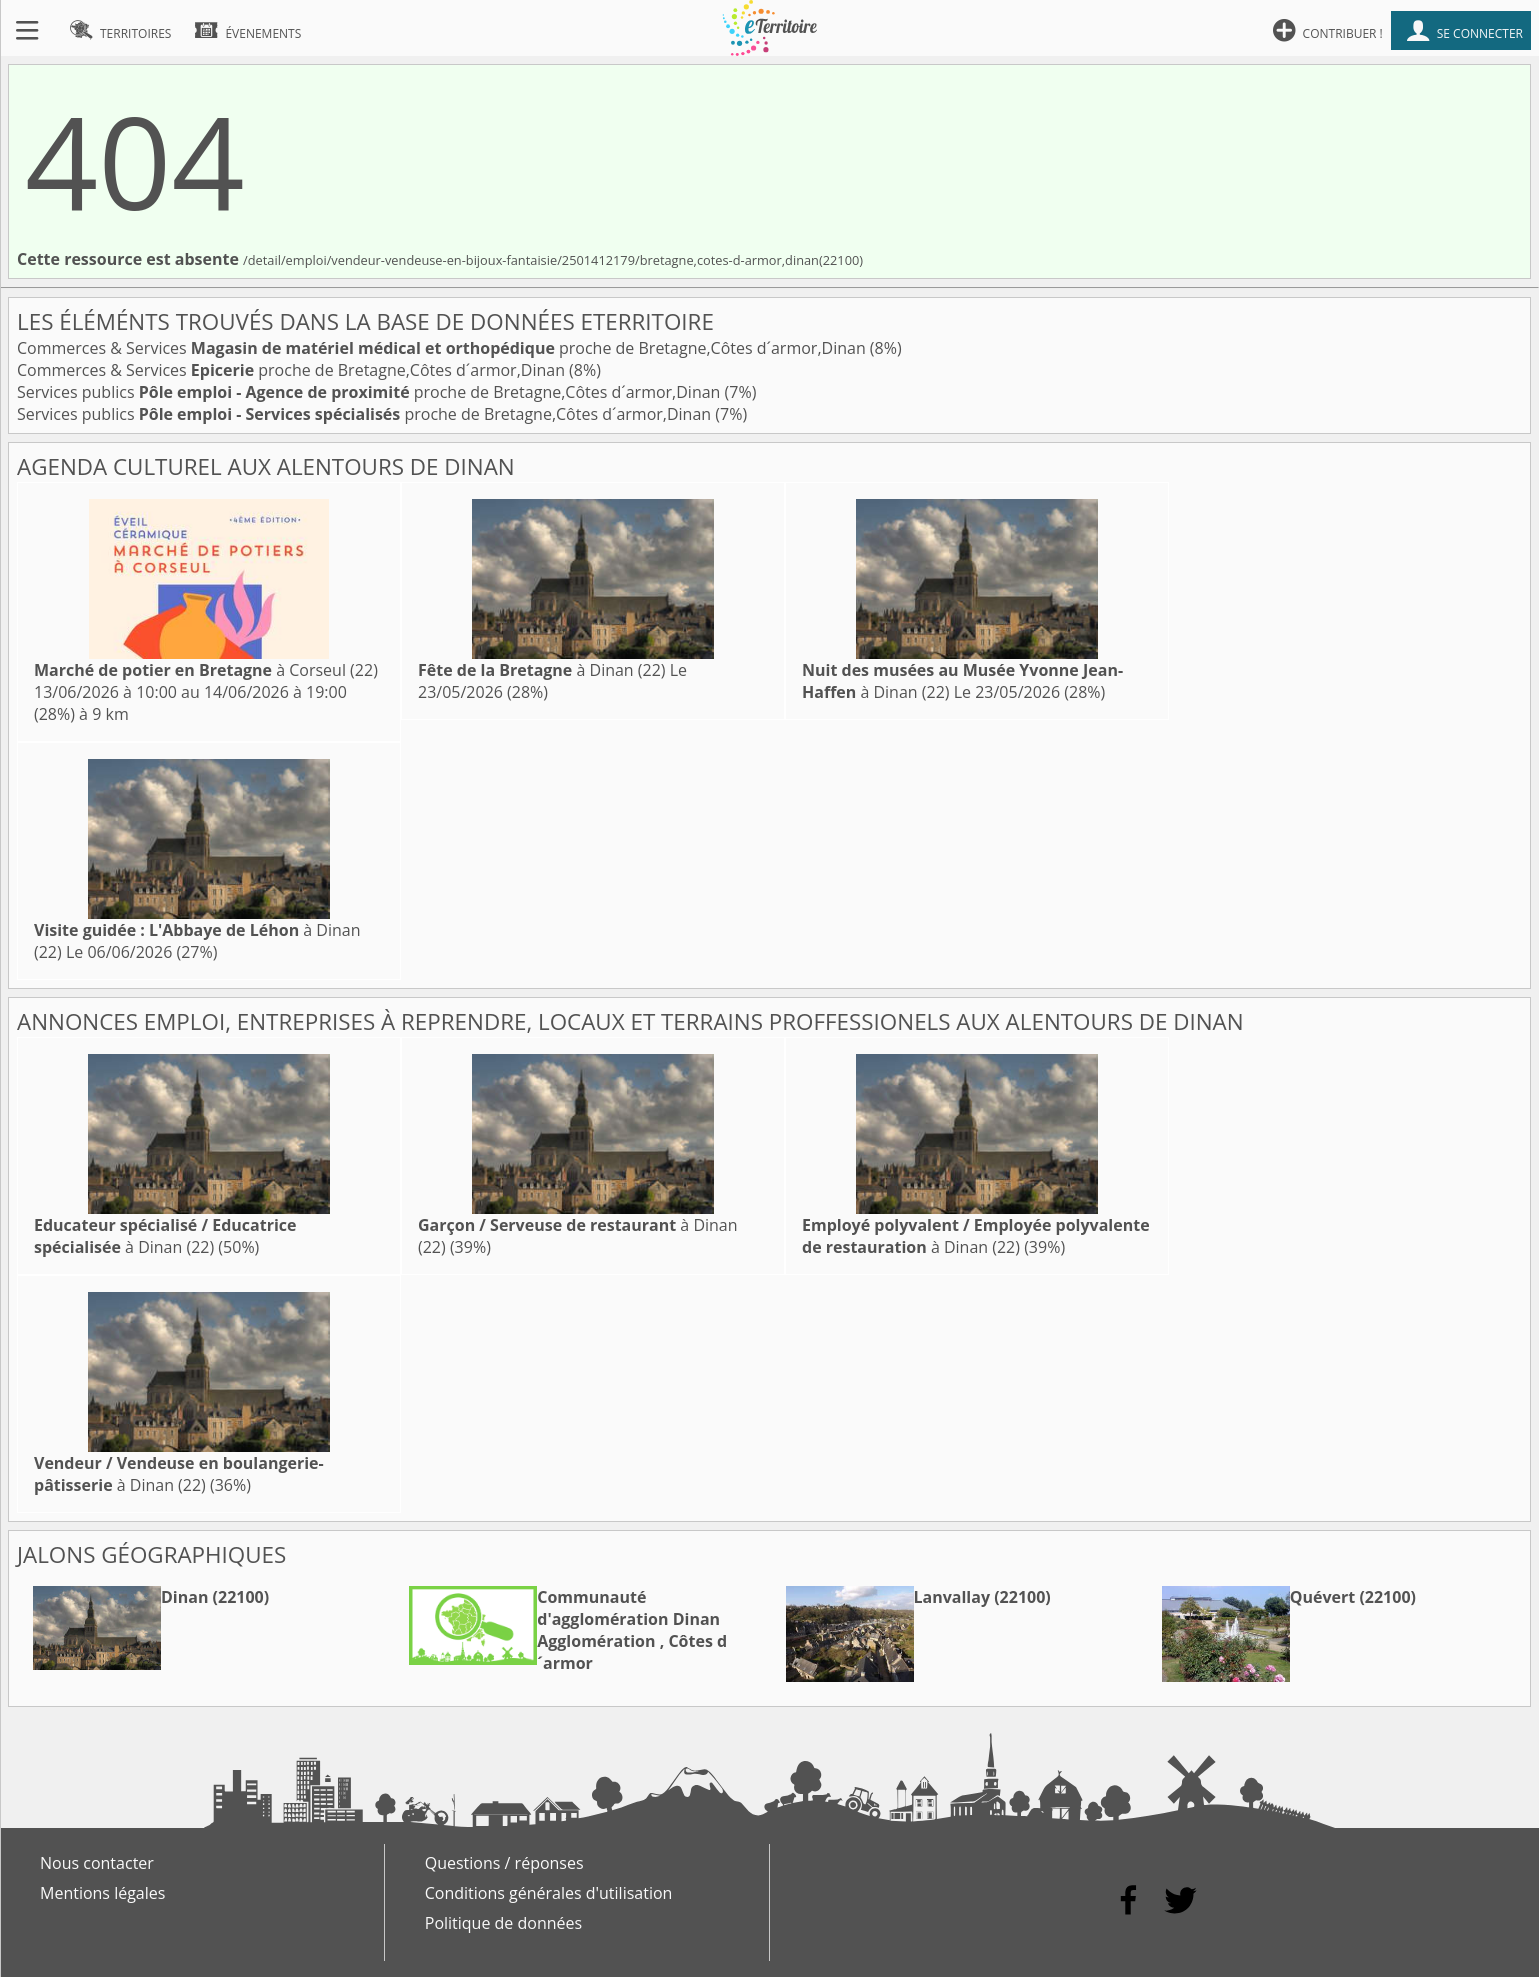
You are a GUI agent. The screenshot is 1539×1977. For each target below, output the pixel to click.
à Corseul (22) (206, 670)
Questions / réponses (504, 1863)
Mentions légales (102, 1893)
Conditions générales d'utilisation (549, 1893)
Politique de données (503, 1923)
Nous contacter (97, 1863)
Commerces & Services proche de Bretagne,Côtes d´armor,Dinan (443, 348)
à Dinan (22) (542, 670)
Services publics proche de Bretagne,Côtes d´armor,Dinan (371, 392)
